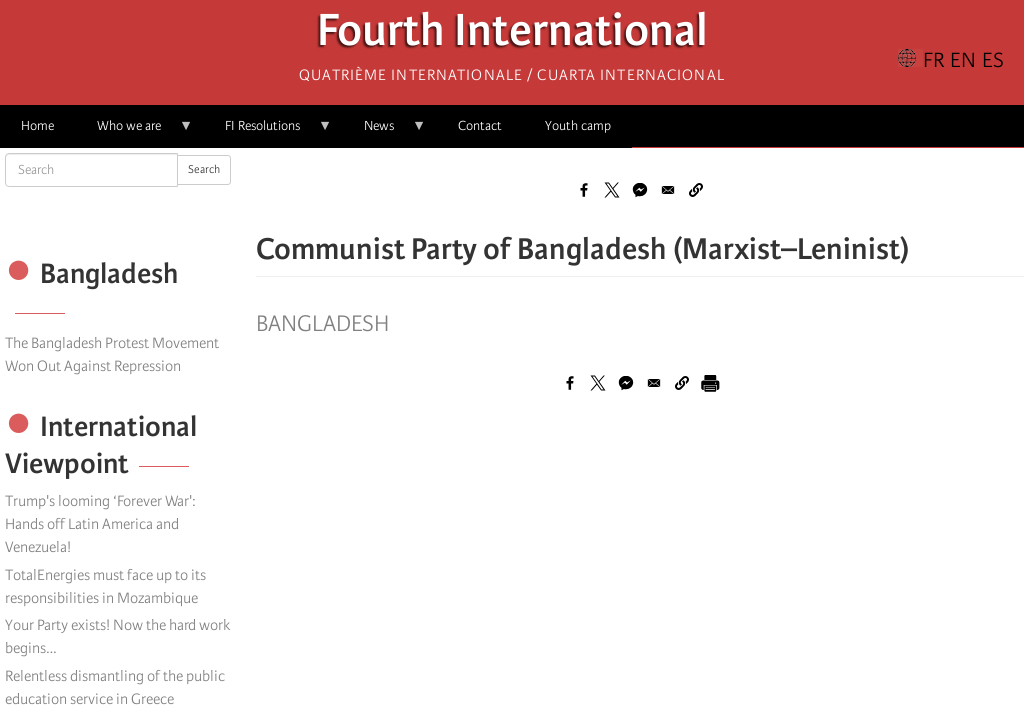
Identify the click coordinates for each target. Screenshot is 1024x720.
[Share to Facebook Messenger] (640, 190)
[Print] (710, 383)
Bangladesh (322, 324)
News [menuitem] (384, 132)
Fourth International (512, 35)
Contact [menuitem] (480, 125)
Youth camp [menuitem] (578, 125)
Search (204, 169)
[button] (696, 190)
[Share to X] (612, 190)
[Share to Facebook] (584, 190)
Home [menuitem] (37, 125)
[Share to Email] (668, 190)
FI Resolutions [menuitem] (268, 132)
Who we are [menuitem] (134, 132)
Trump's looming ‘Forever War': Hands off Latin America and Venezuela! (100, 524)
